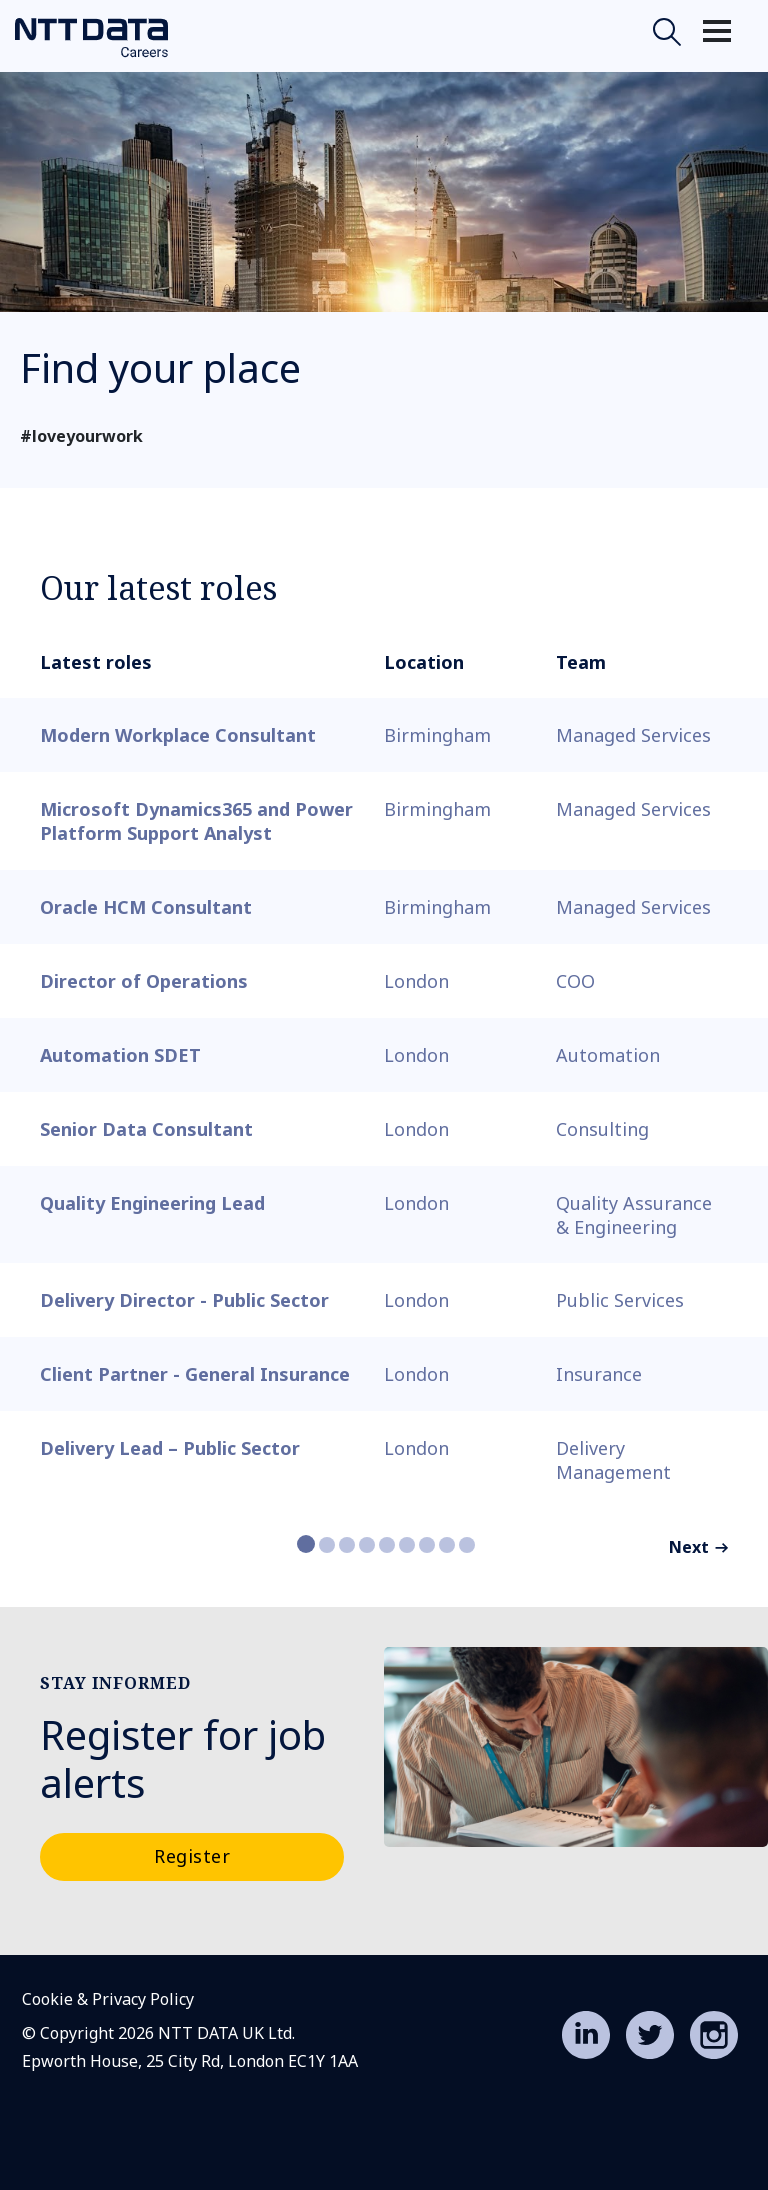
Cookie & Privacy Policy (108, 1999)
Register (192, 1856)
